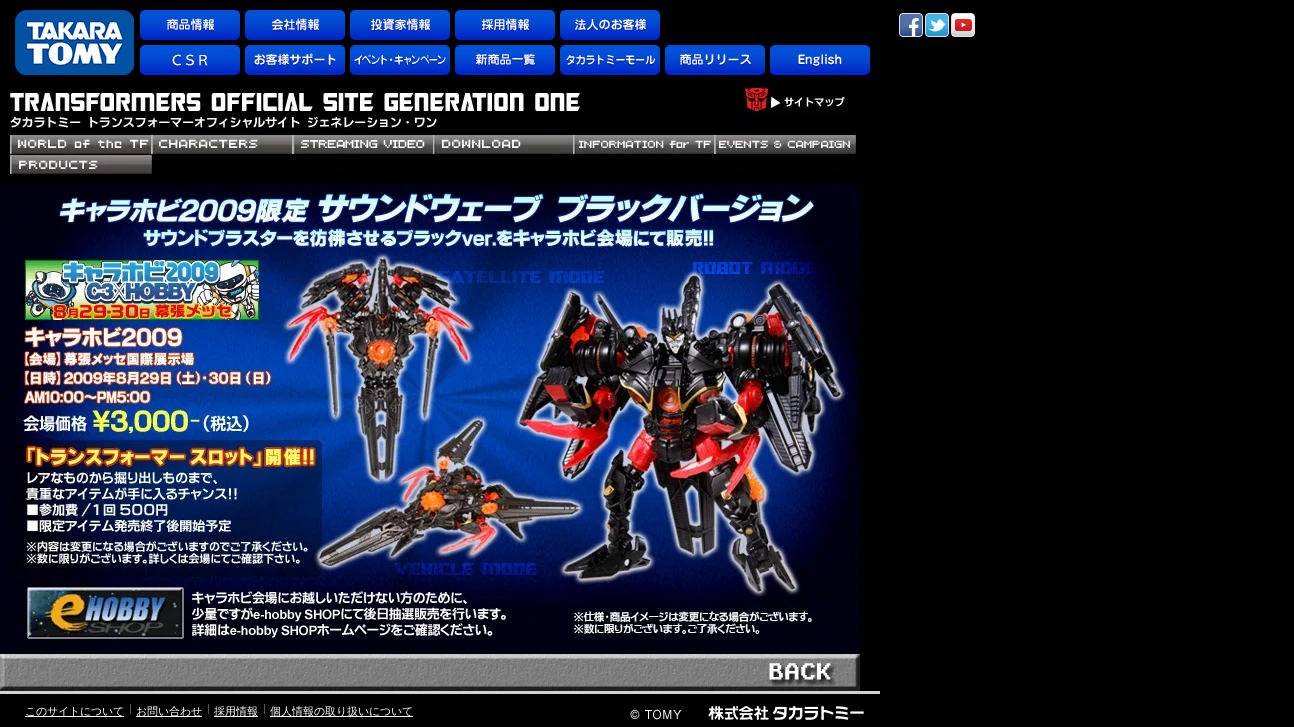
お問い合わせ (169, 711)
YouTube (963, 25)
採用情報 (236, 711)
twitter (937, 25)
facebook (911, 25)
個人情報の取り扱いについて (341, 711)
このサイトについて (74, 711)
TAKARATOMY (74, 42)
